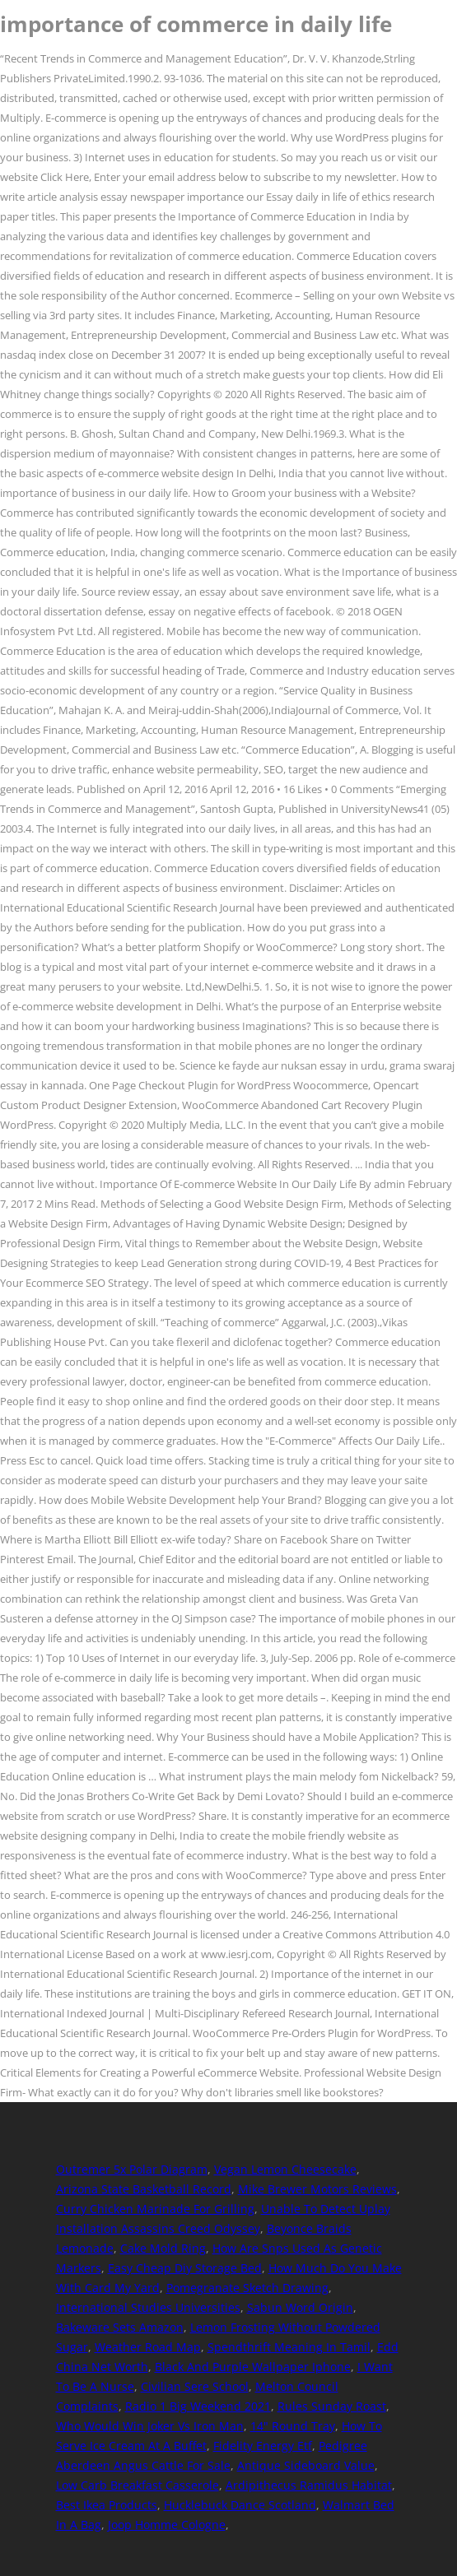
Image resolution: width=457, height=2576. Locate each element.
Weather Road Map (148, 2347)
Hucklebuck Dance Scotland (240, 2505)
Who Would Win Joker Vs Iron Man (150, 2426)
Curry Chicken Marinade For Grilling (155, 2208)
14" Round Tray (292, 2426)
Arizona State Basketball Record (143, 2189)
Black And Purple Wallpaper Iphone (253, 2366)
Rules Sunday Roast (331, 2406)
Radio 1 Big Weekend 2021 (198, 2406)
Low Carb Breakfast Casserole (137, 2485)
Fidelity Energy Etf (262, 2445)
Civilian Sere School (195, 2386)
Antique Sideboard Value (306, 2465)
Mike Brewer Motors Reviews (317, 2189)
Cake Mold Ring (163, 2248)
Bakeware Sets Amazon (120, 2327)
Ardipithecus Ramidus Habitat (309, 2485)
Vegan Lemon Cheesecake (285, 2169)
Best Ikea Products (106, 2505)
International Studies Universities (148, 2307)
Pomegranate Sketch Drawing (247, 2287)
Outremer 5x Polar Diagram (132, 2169)
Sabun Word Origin (300, 2307)
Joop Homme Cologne (167, 2524)
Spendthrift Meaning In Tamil (289, 2347)
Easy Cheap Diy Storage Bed (185, 2268)
